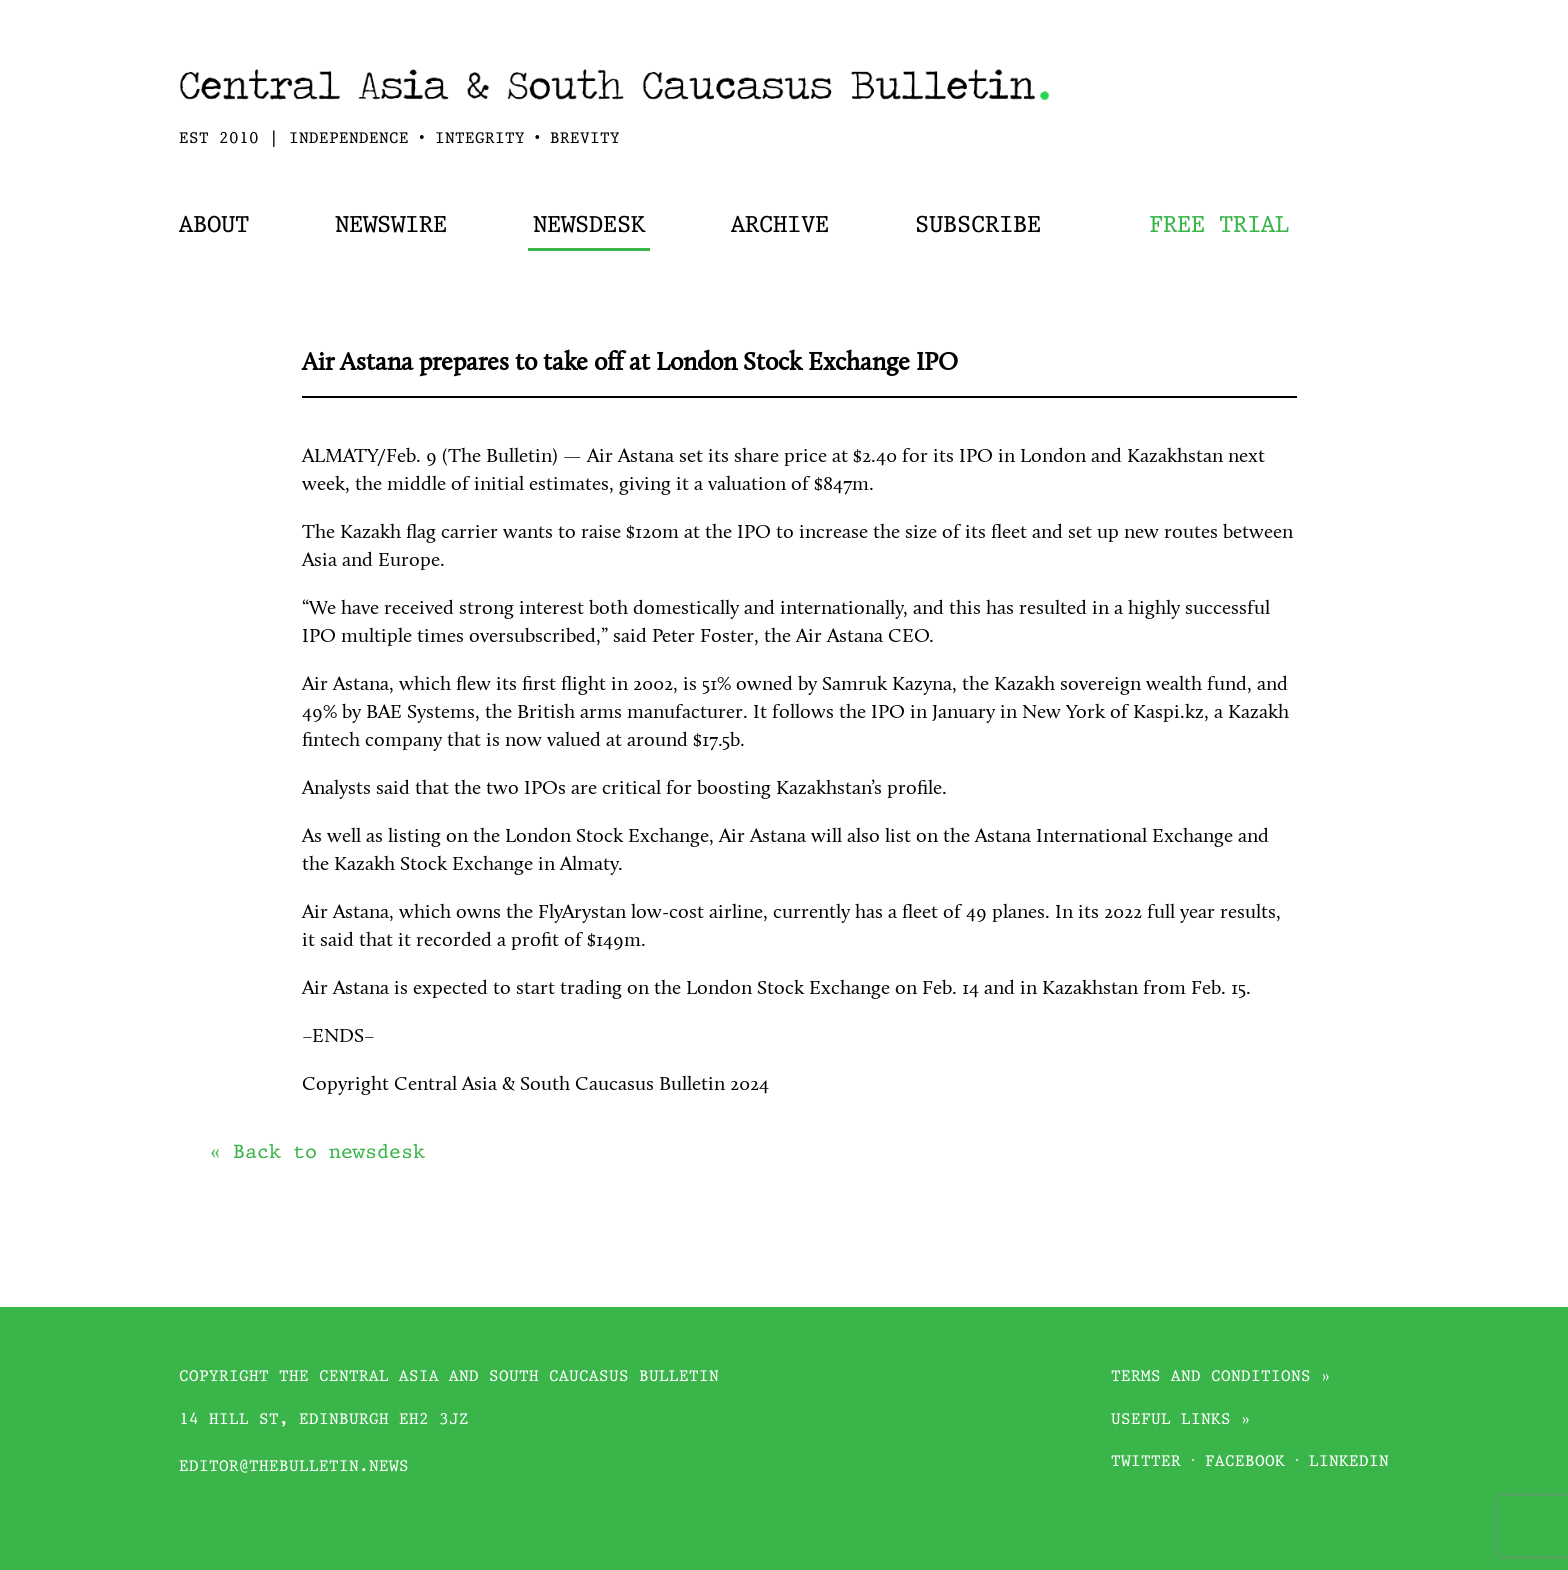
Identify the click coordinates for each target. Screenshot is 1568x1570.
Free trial (1219, 226)
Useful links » (1181, 1420)
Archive (780, 226)
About (214, 226)
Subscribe (978, 226)
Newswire (391, 226)
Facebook (1245, 1462)
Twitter (1146, 1462)
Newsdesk (589, 226)
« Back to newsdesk (317, 1153)
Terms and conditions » (1221, 1377)
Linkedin (1349, 1462)
